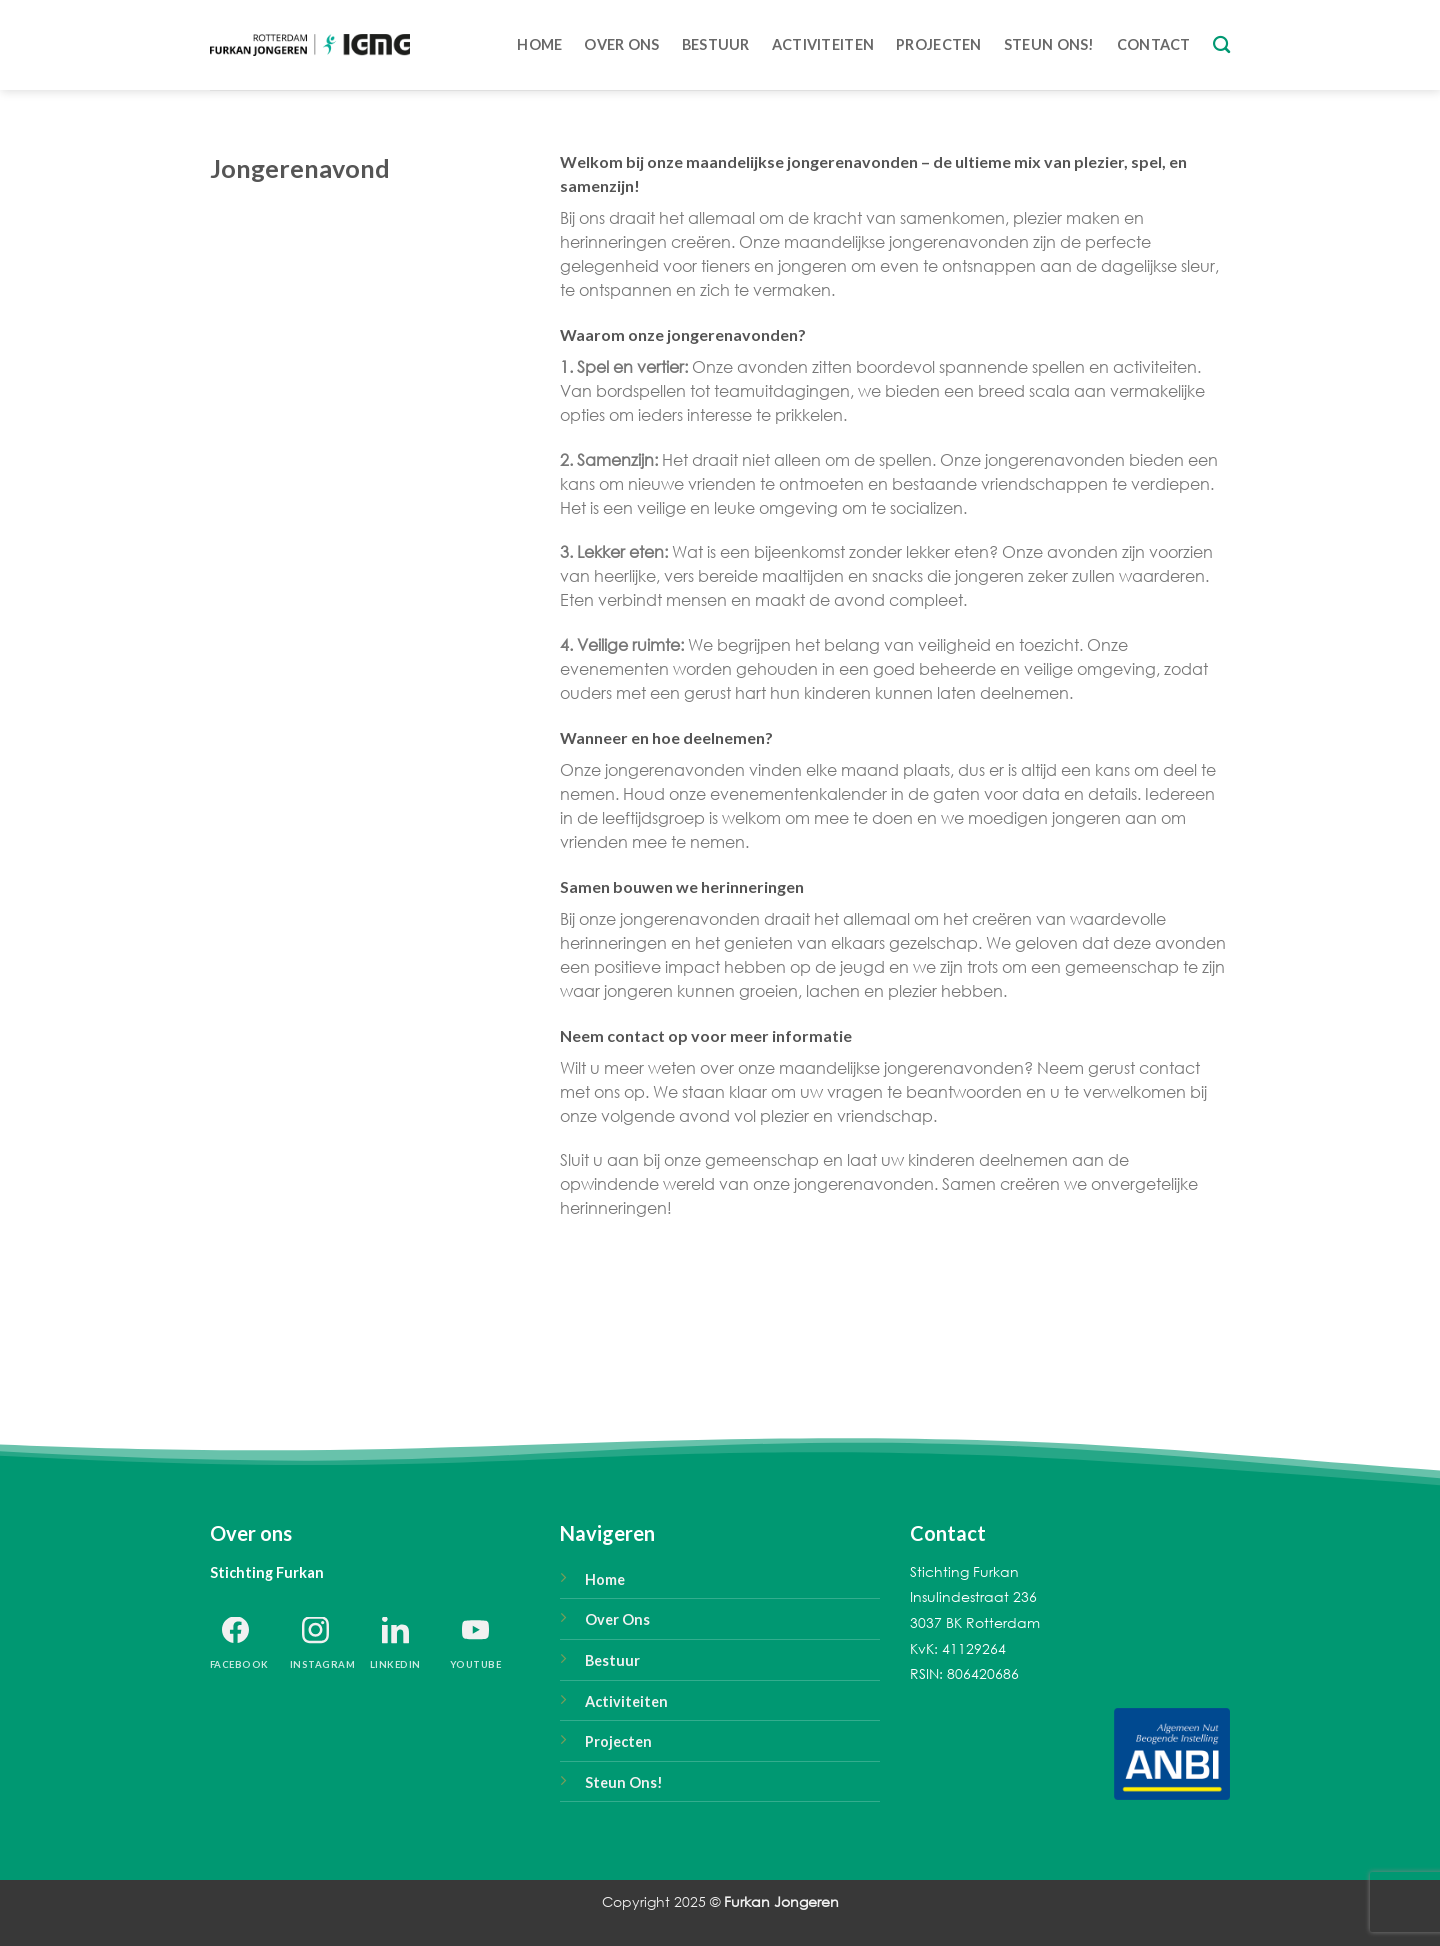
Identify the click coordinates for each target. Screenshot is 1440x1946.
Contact (1154, 44)
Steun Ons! (624, 1782)
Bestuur (716, 44)
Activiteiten (823, 44)
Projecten (939, 44)
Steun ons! (1049, 44)
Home (539, 44)
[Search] (1221, 45)
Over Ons (621, 44)
